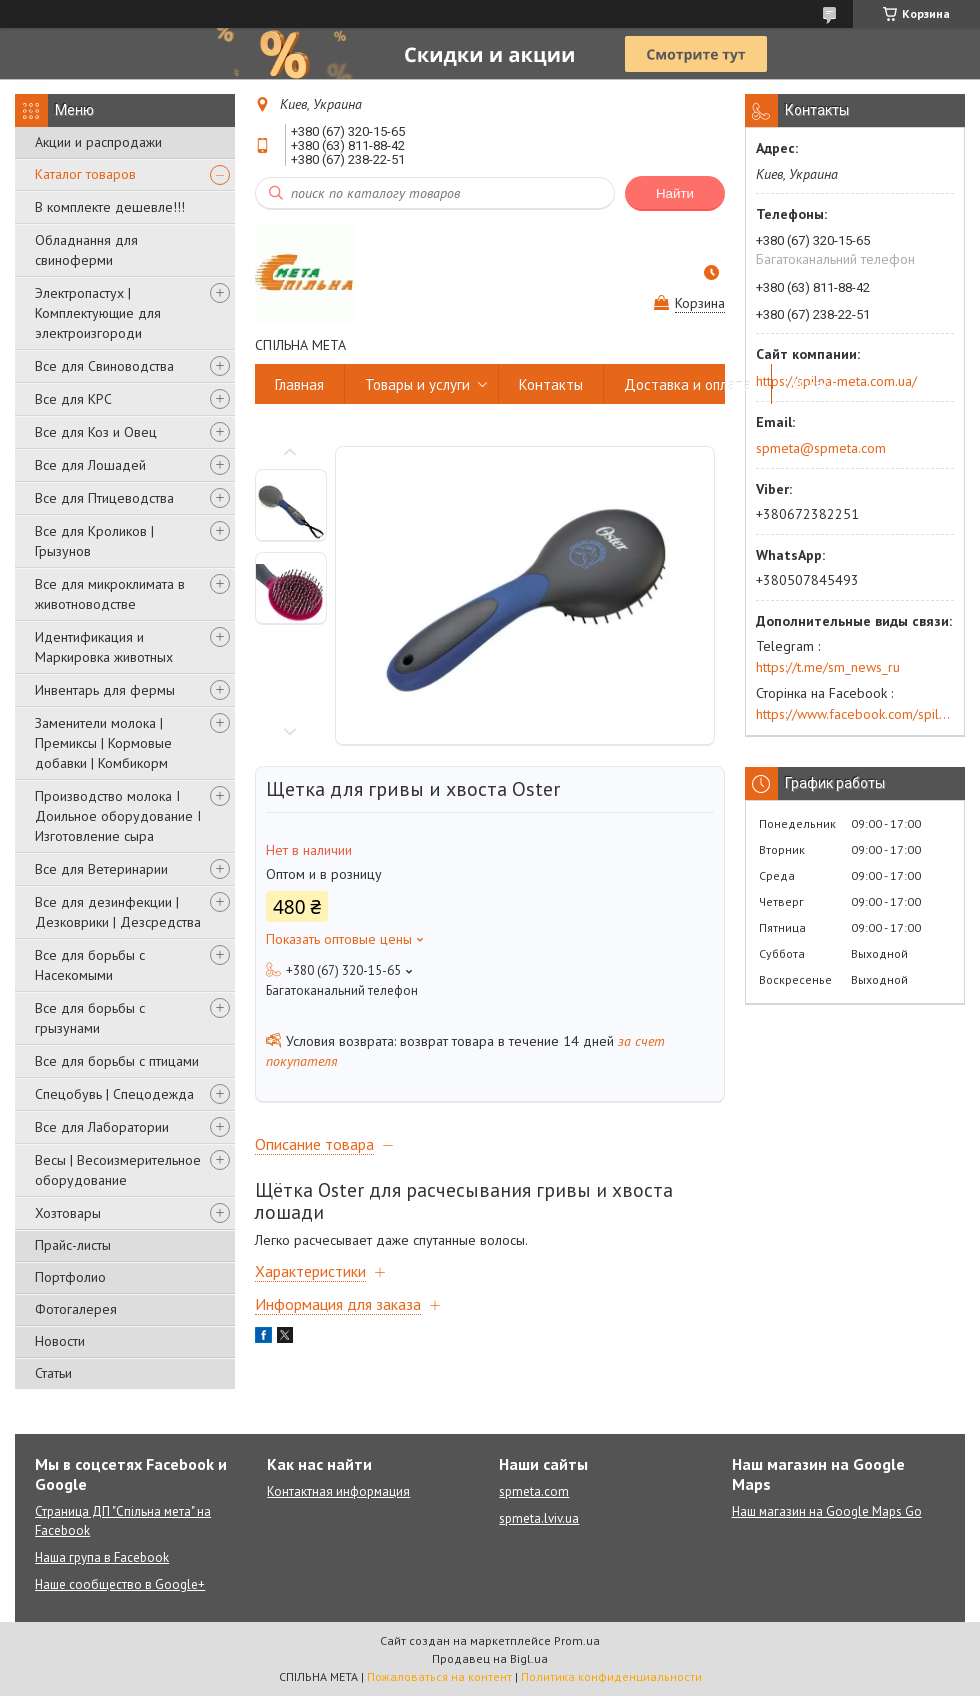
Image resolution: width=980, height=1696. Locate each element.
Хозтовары (68, 1213)
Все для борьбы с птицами (117, 1061)
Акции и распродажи (98, 142)
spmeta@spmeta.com (821, 448)
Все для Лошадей (90, 465)
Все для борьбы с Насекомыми (90, 965)
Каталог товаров (85, 174)
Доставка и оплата (687, 384)
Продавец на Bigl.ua (490, 1658)
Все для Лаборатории (102, 1127)
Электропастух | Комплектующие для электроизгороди (98, 313)
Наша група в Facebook (102, 1557)
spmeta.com (534, 1491)
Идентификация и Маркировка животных (104, 647)
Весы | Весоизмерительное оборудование (118, 1170)
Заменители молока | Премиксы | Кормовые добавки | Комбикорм (103, 743)
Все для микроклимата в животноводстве (110, 594)
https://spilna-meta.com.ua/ (836, 381)
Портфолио (70, 1277)
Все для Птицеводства (104, 498)
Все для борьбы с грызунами (90, 1018)
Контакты (551, 384)
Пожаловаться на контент (439, 1676)
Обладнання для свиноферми (86, 250)
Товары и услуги (417, 384)
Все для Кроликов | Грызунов (94, 541)
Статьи (53, 1373)
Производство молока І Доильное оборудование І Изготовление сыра (118, 816)
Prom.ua (577, 1640)
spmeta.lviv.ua (539, 1518)
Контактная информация (338, 1491)
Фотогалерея (76, 1309)
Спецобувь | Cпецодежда (114, 1094)
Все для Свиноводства (104, 366)
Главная (299, 384)
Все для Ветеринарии (101, 869)
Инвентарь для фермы (105, 690)
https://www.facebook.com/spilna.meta (855, 714)
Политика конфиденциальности (611, 1676)
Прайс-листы (73, 1245)
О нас (810, 384)
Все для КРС (73, 399)
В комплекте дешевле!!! (110, 207)
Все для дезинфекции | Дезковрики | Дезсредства (118, 912)
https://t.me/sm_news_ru (828, 667)
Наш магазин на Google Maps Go (827, 1511)
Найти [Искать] (675, 193)
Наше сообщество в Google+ (120, 1584)
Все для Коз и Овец (96, 432)
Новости (60, 1341)
